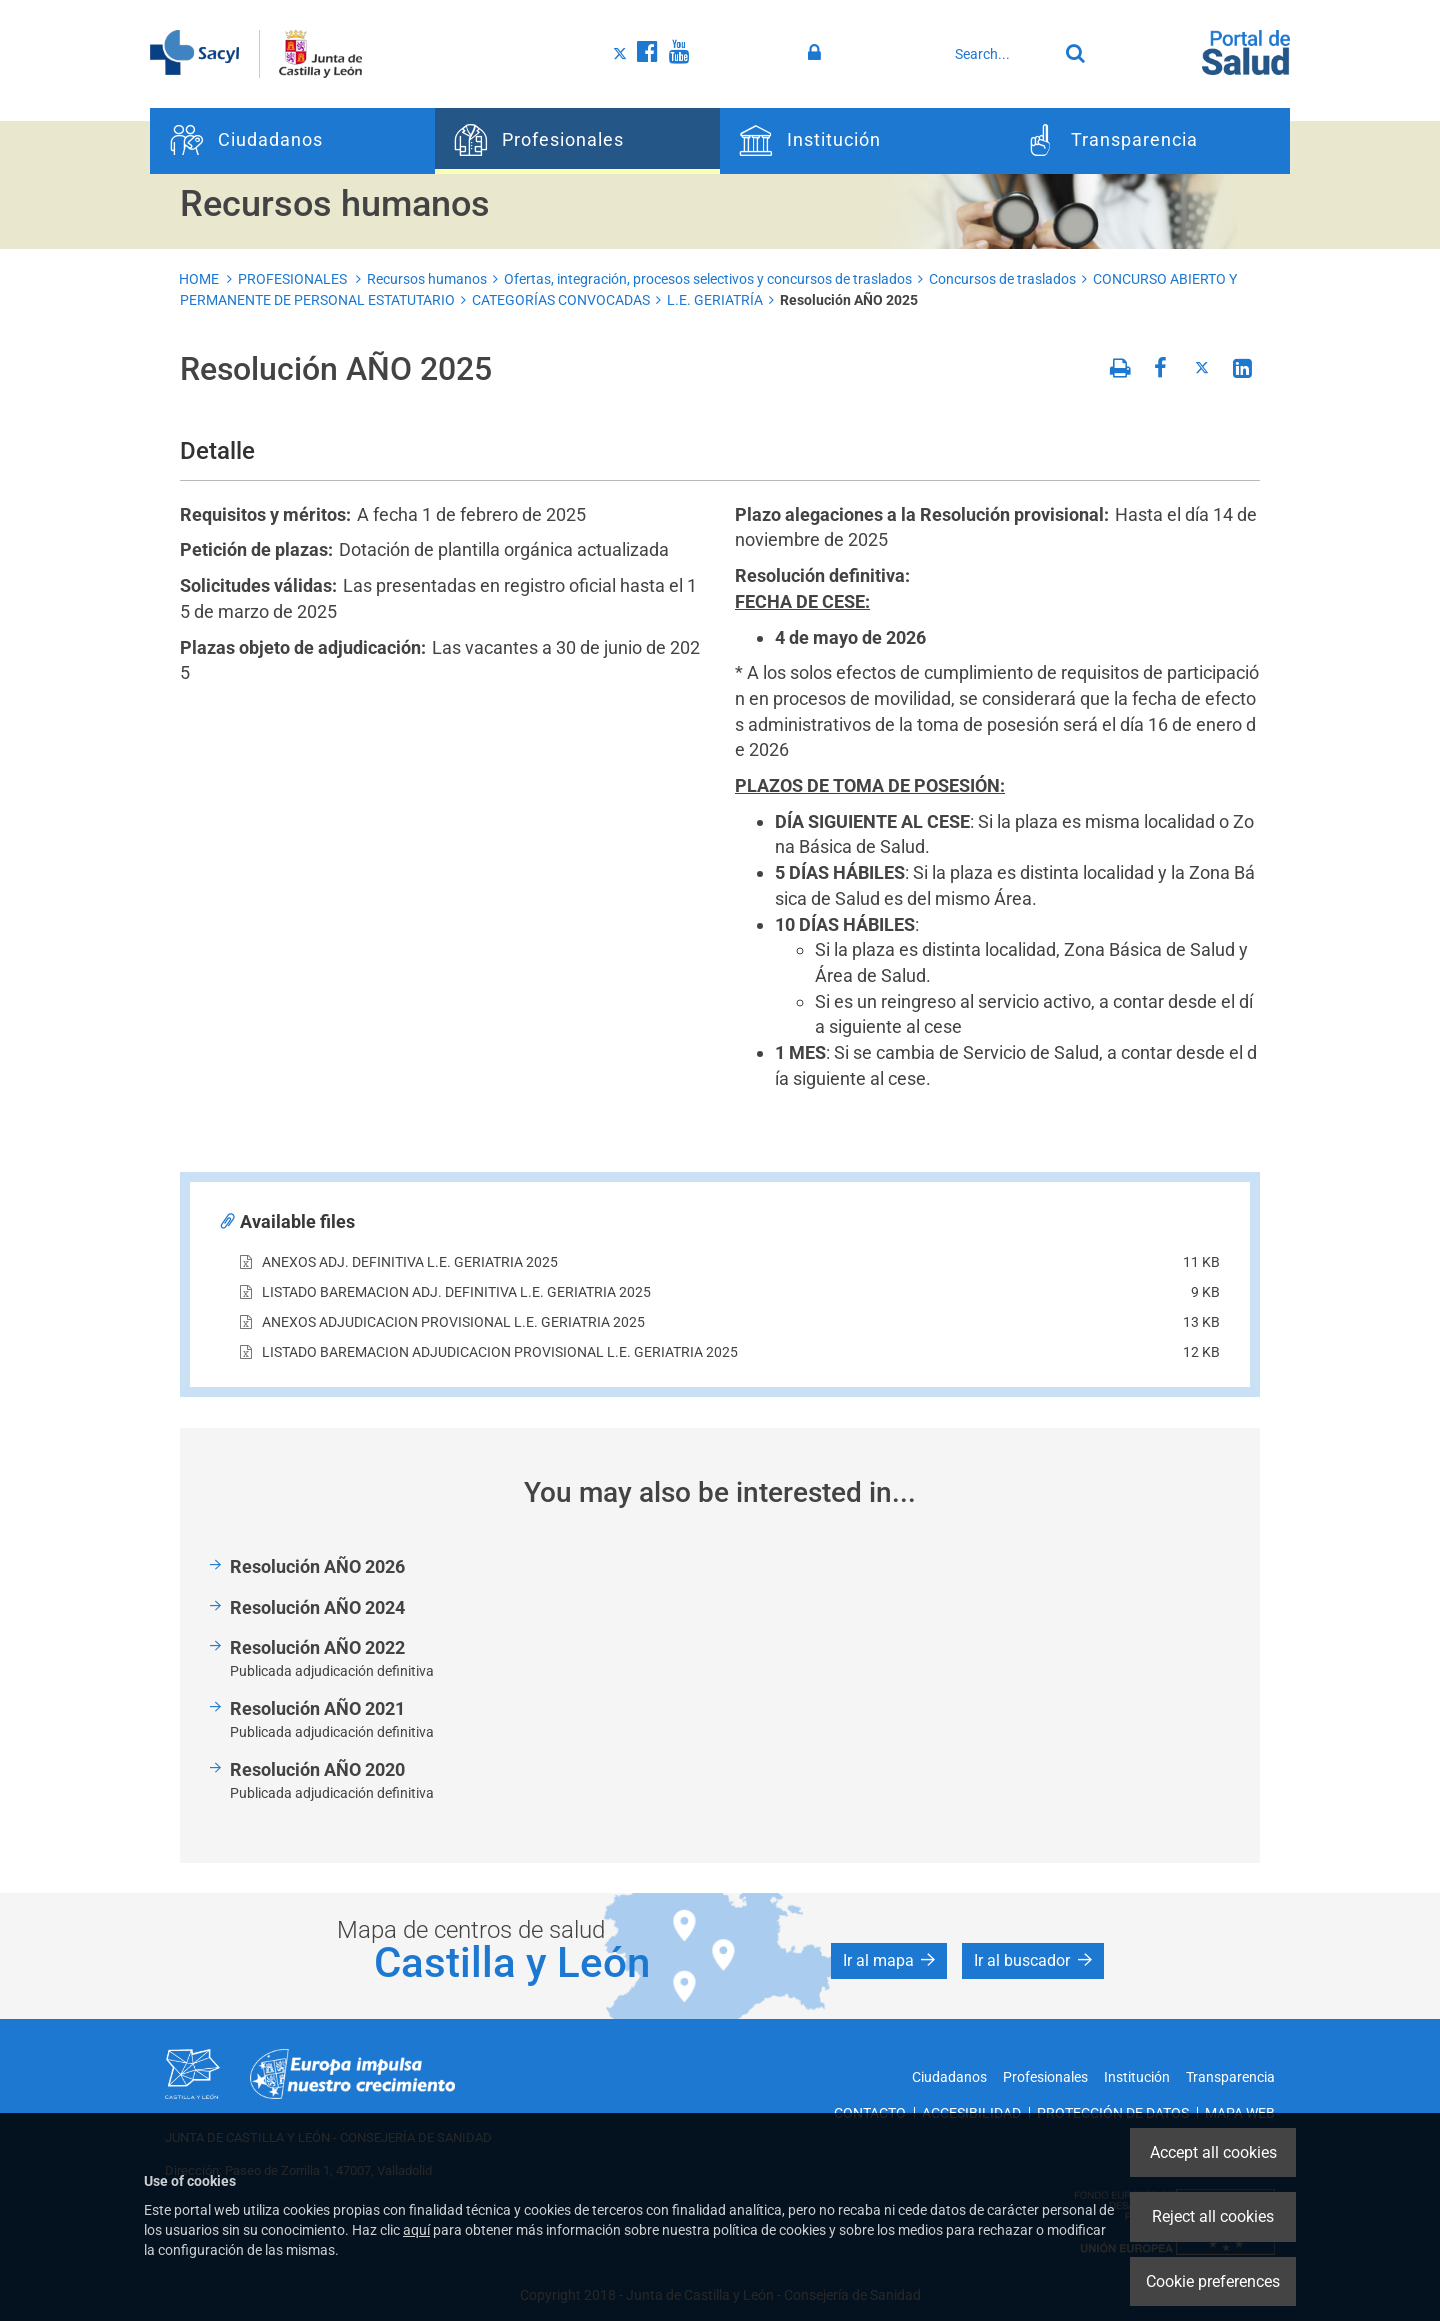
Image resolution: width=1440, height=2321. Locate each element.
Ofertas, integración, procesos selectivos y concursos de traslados (708, 279)
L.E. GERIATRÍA (715, 300)
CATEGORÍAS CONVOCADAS (561, 300)
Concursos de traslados (1002, 279)
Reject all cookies (1213, 2216)
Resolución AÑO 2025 (849, 300)
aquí (416, 2230)
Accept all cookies (1213, 2152)
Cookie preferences (1213, 2281)
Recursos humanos (427, 279)
